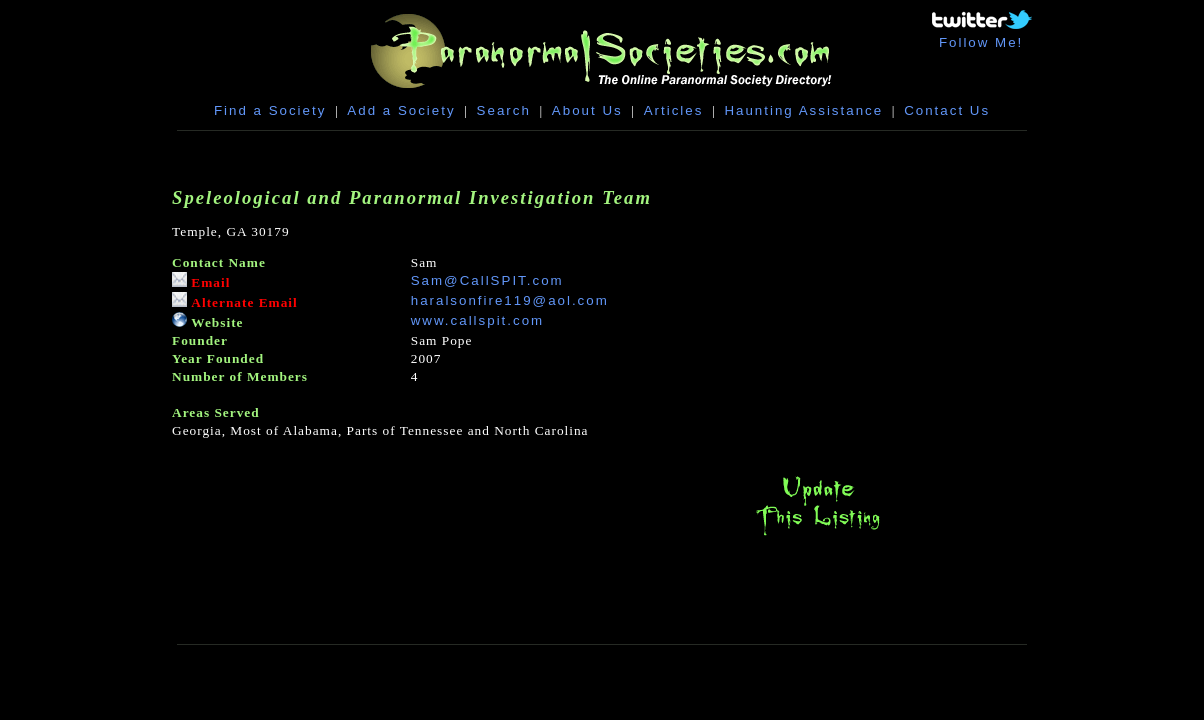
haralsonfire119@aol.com (510, 300)
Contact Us (947, 110)
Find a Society (270, 110)
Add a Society (401, 110)
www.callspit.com (477, 320)
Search (504, 110)
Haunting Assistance (803, 110)
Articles (674, 110)
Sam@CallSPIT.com (487, 280)
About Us (587, 110)
